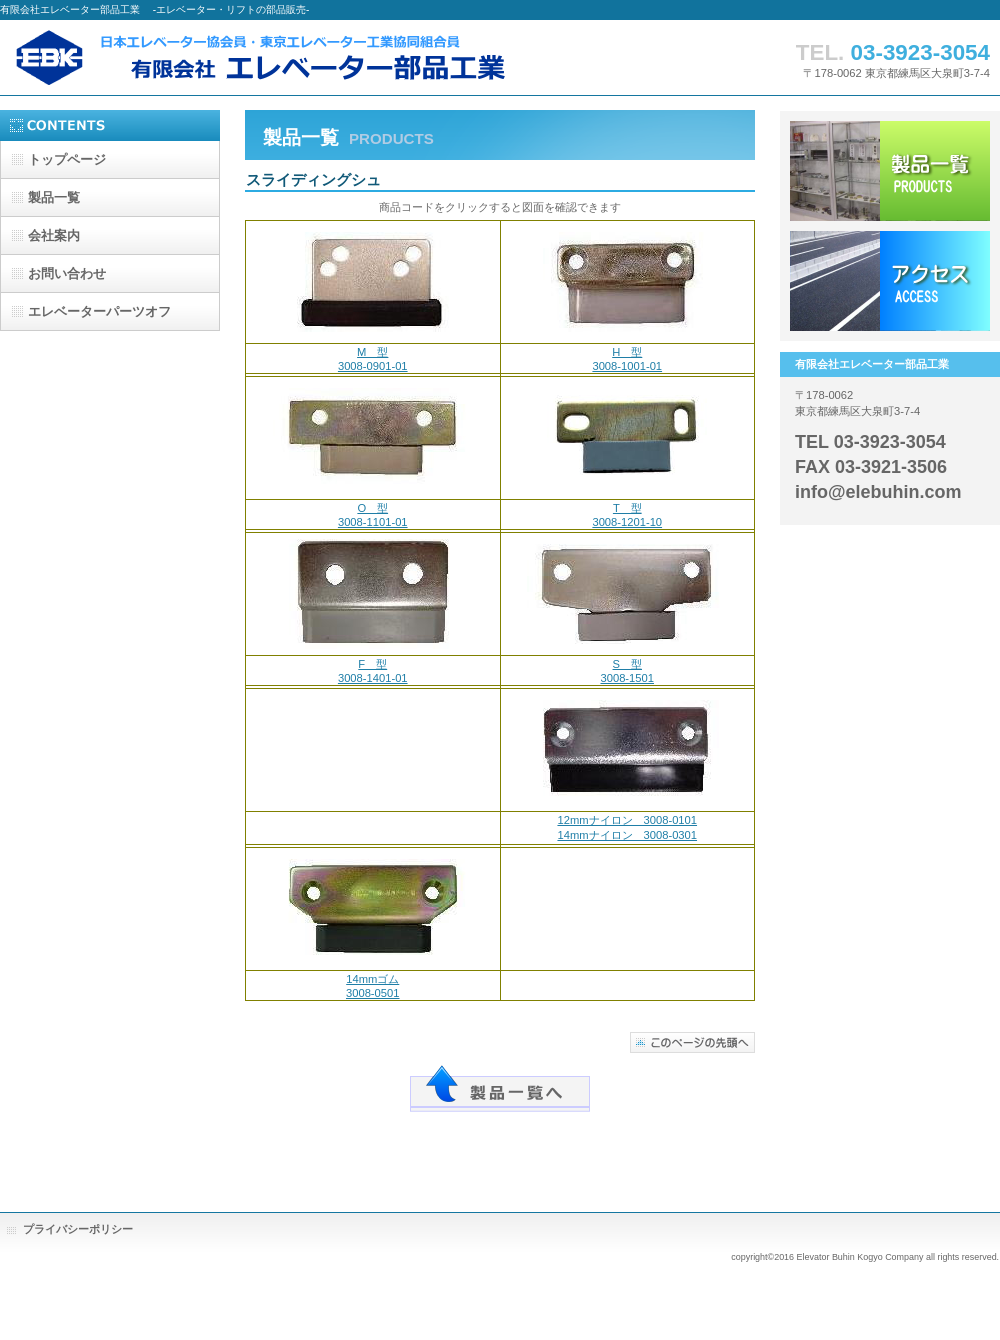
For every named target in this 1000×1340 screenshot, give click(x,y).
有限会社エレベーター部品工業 (300, 57)
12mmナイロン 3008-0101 (627, 820)
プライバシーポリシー (78, 1229)
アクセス (890, 281)
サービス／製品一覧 (890, 171)
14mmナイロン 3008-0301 (627, 835)
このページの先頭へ (692, 1042)
